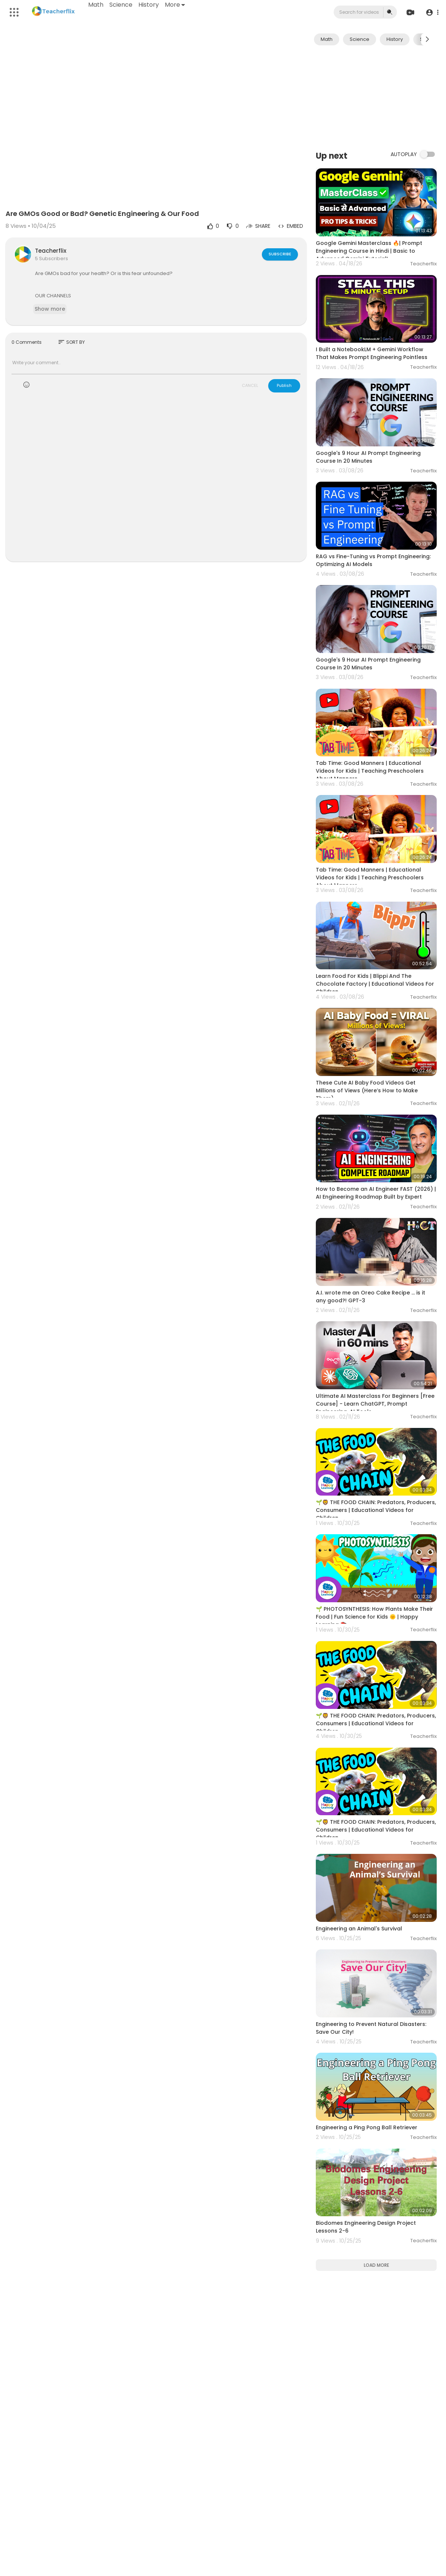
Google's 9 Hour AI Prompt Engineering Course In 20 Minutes (368, 457)
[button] (432, 12)
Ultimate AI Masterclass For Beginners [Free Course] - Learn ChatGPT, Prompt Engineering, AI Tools (375, 1403)
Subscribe (280, 254)
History (148, 4)
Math (95, 4)
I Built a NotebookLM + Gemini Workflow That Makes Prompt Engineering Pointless (371, 353)
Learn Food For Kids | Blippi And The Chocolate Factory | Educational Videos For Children (375, 983)
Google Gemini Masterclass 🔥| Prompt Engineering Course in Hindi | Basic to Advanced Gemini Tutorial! (369, 250)
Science (120, 4)
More (175, 4)
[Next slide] (427, 39)
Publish (284, 385)
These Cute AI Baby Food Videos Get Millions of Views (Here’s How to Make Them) (367, 1090)
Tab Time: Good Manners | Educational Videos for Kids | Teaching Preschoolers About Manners (370, 770)
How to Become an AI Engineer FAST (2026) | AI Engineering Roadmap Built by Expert (376, 1192)
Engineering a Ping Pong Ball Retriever (366, 2127)
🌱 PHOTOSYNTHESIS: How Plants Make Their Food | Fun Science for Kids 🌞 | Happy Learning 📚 (374, 1616)
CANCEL (250, 385)
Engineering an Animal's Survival (359, 1928)
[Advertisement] (376, 97)
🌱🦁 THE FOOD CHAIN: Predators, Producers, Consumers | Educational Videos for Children (376, 1510)
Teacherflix (50, 251)
